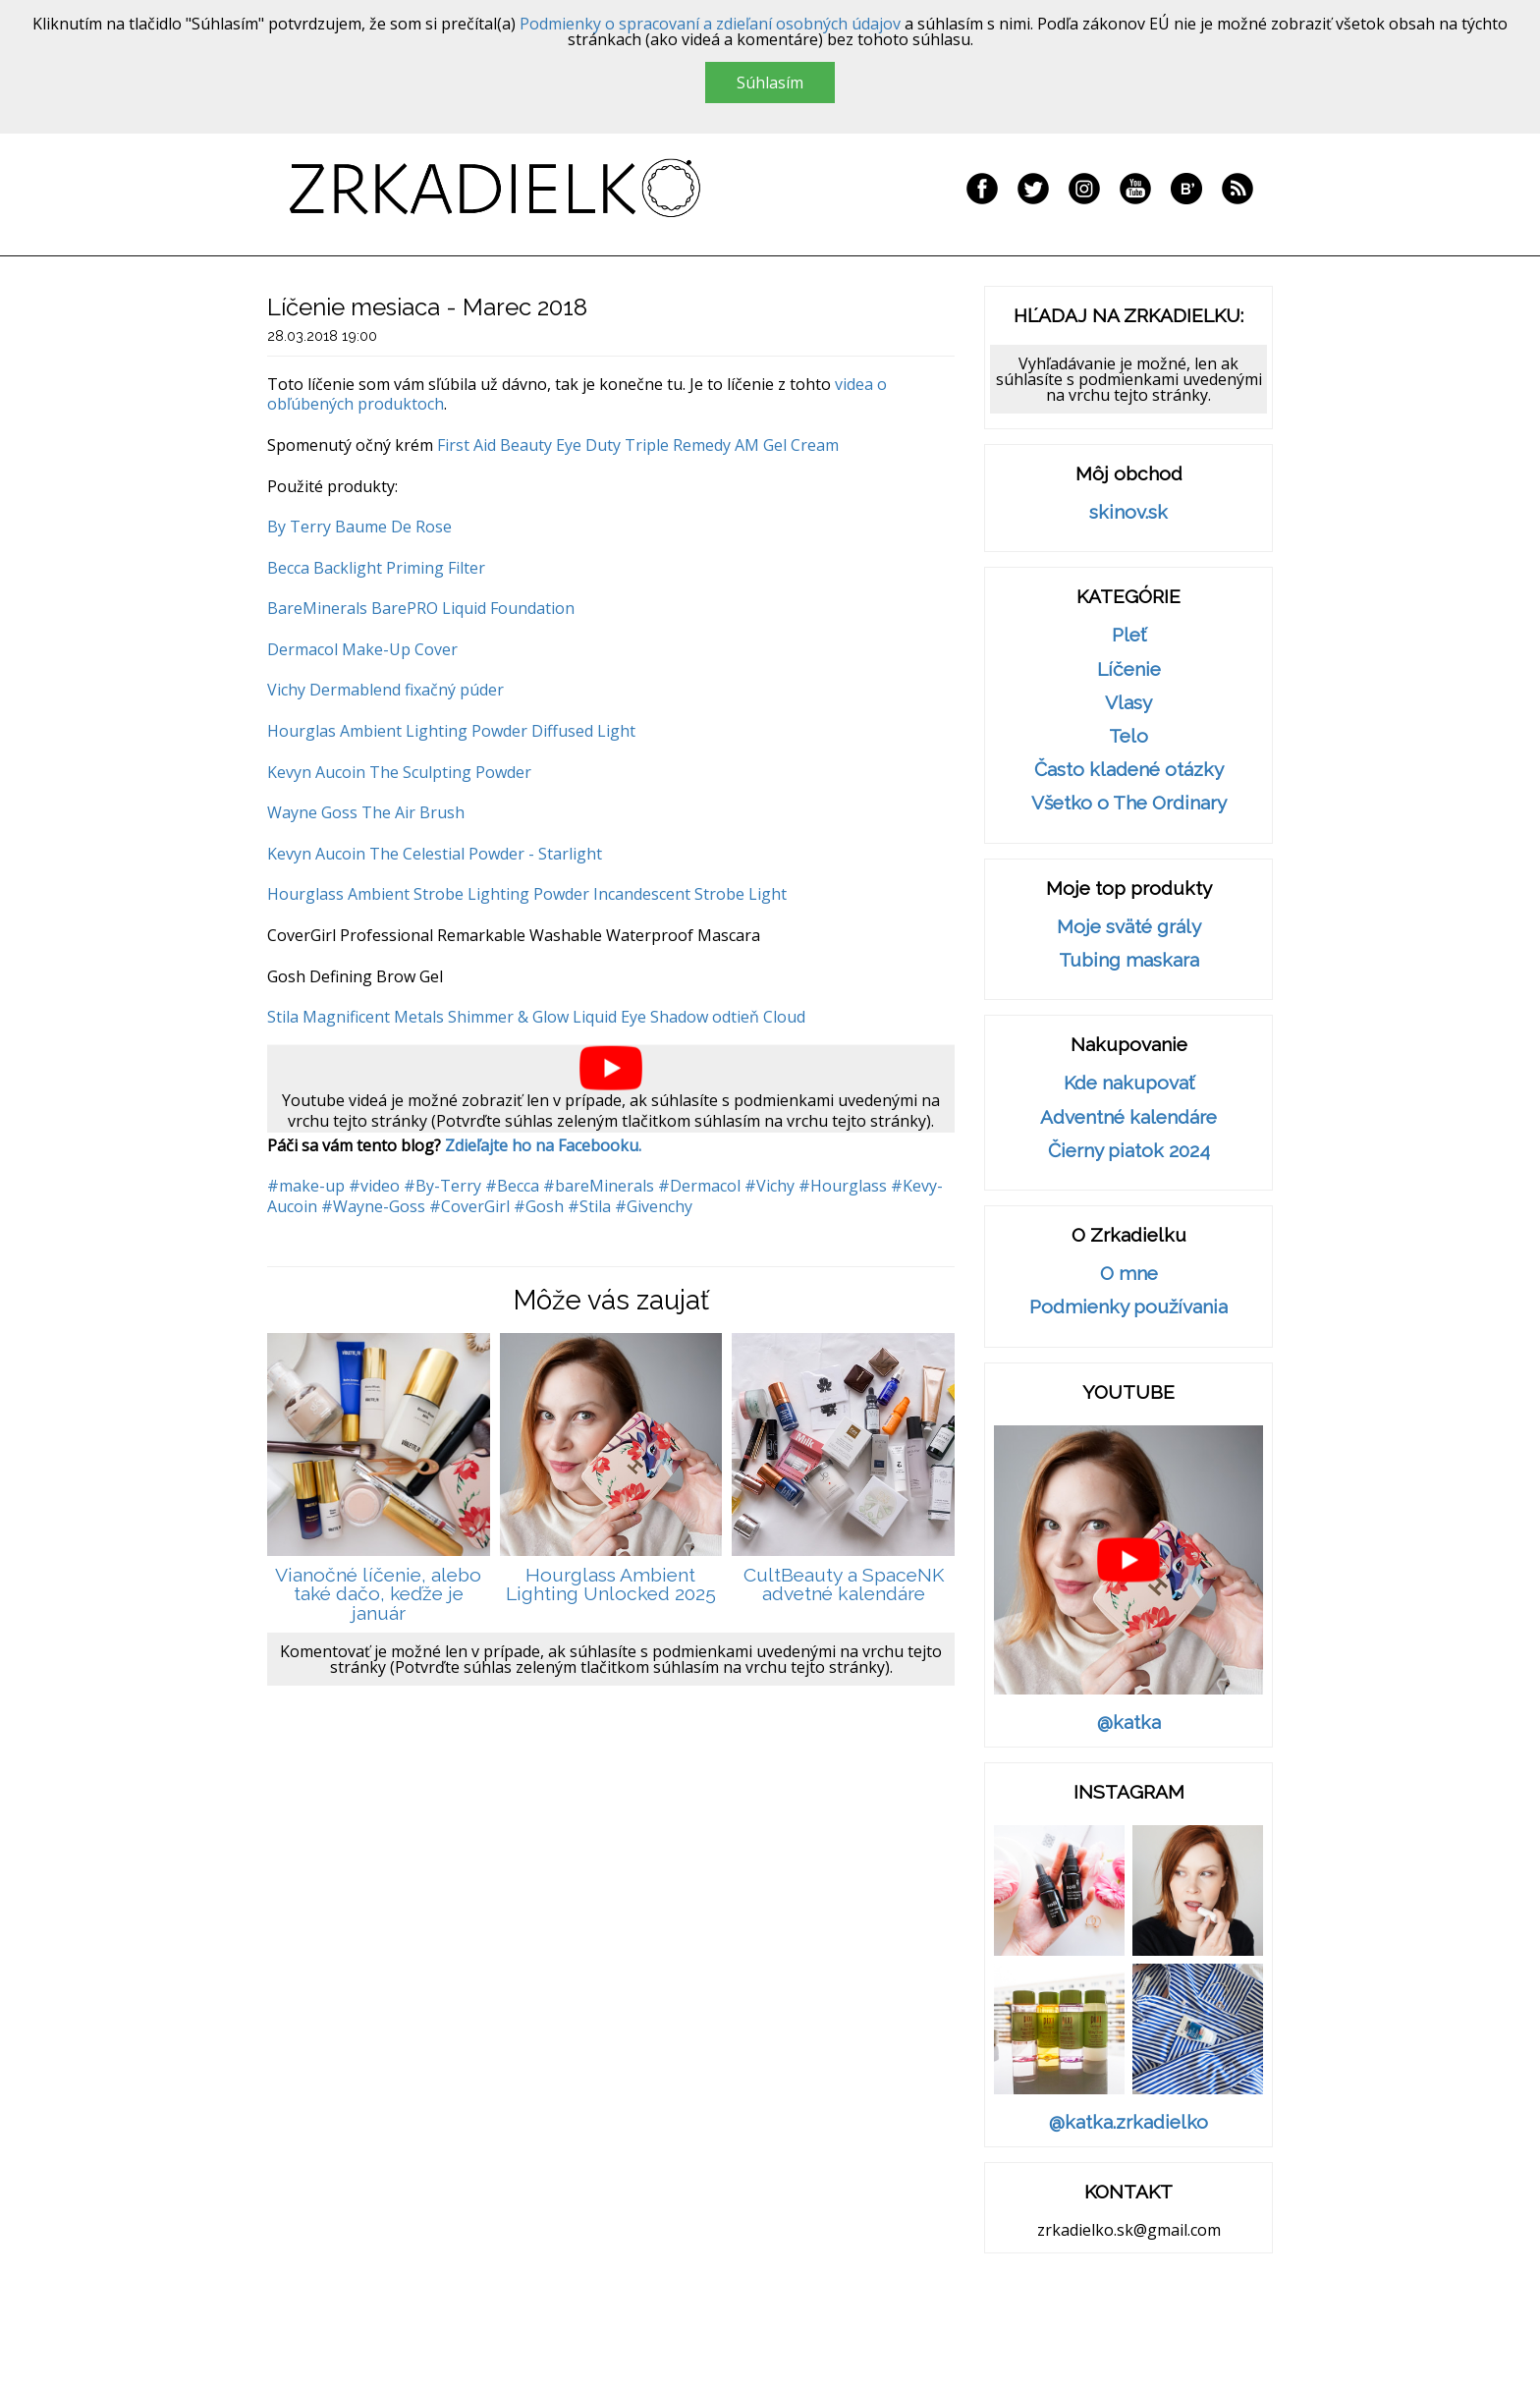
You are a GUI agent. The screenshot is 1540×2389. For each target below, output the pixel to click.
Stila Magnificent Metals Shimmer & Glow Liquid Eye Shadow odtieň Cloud (536, 1017)
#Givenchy (653, 1206)
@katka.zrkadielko (1128, 2122)
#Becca (512, 1185)
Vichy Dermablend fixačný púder (385, 689)
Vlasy (1128, 703)
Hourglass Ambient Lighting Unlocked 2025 (611, 1585)
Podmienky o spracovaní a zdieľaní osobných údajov (710, 23)
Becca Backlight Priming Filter (376, 568)
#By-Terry (442, 1185)
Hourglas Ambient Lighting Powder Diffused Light (451, 731)
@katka (1129, 1722)
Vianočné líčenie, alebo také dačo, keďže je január (378, 1594)
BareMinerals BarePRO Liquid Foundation (421, 608)
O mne (1129, 1273)
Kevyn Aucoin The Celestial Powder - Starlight (434, 853)
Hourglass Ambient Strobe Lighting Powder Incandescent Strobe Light (527, 894)
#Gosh (539, 1206)
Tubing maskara (1129, 960)
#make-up (306, 1185)
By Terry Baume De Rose (359, 526)
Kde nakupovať (1129, 1083)
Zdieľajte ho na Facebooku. (543, 1145)
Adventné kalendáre (1128, 1117)
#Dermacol (699, 1185)
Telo (1128, 736)
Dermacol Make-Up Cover (362, 649)
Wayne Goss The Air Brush (366, 812)
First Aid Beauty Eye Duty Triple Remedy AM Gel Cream (638, 445)
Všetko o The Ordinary (1129, 803)
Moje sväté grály (1129, 926)
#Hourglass (842, 1185)
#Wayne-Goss (373, 1206)
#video (374, 1185)
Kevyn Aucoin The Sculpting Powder (399, 772)
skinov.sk (1128, 512)
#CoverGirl (469, 1206)
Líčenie (1129, 669)
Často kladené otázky (1129, 769)
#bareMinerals (598, 1185)
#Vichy (769, 1185)
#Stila (589, 1206)
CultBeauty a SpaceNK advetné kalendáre (843, 1585)
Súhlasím (770, 82)
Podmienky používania (1128, 1307)
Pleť (1129, 635)
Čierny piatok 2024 (1129, 1150)
